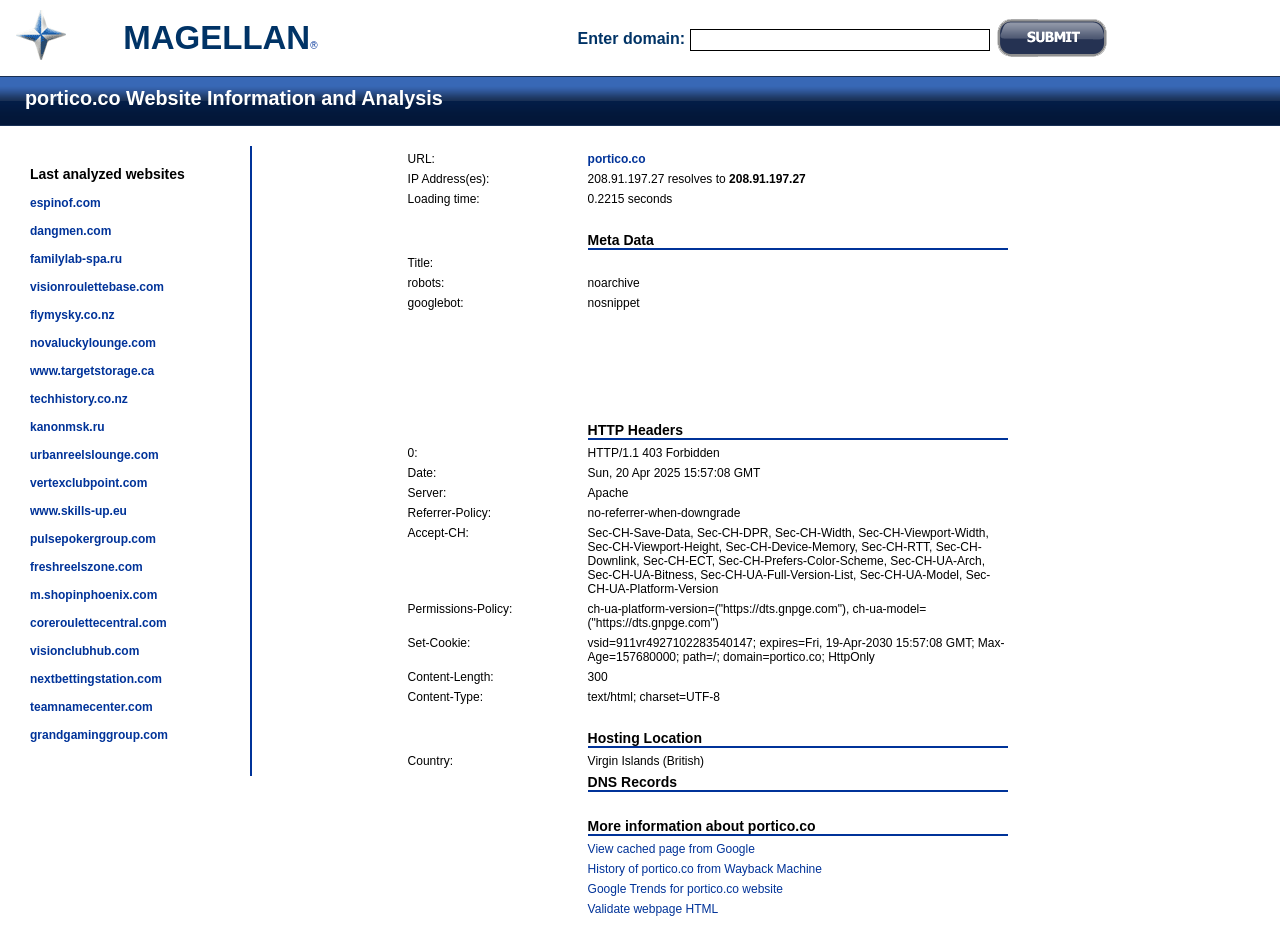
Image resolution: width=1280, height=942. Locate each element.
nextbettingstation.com (96, 679)
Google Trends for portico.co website (685, 889)
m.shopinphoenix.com (93, 595)
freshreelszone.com (86, 567)
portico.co (617, 159)
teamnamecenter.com (91, 707)
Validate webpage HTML (653, 909)
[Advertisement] (708, 366)
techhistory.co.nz (79, 399)
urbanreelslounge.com (94, 455)
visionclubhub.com (84, 651)
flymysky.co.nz (72, 315)
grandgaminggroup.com (99, 735)
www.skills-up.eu (78, 511)
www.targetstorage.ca (92, 371)
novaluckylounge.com (93, 343)
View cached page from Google (671, 849)
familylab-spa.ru (76, 259)
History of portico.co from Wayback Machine (705, 869)
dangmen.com (70, 231)
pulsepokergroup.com (93, 539)
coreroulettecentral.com (98, 623)
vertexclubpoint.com (88, 483)
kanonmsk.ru (67, 427)
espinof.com (65, 203)
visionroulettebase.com (97, 287)
